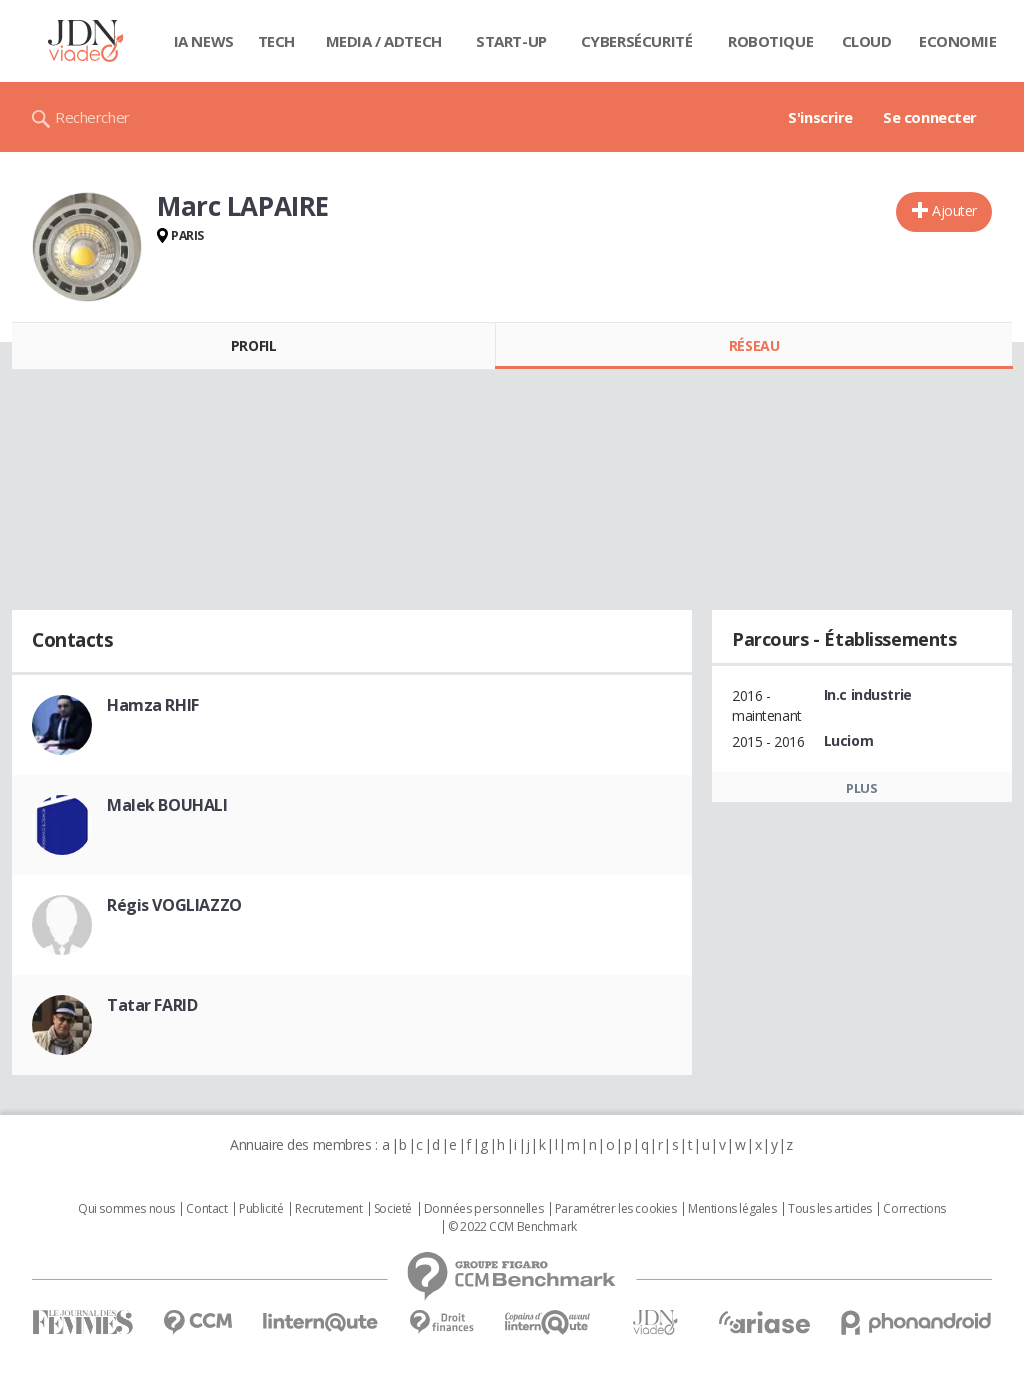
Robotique (770, 41)
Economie (958, 41)
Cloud (867, 41)
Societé (393, 1209)
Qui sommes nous (126, 1209)
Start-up (511, 41)
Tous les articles (830, 1209)
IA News (204, 41)
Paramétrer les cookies (616, 1209)
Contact (206, 1209)
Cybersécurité (637, 41)
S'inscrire (820, 117)
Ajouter (954, 210)
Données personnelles (484, 1209)
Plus (861, 788)
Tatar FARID (152, 1005)
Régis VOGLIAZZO (174, 905)
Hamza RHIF (153, 705)
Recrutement (328, 1209)
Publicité (261, 1209)
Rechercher (92, 117)
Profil (253, 345)
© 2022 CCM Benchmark (512, 1227)
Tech (276, 41)
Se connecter (930, 117)
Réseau (754, 345)
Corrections (914, 1209)
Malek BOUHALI (167, 805)
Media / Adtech (384, 41)
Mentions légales (732, 1209)
